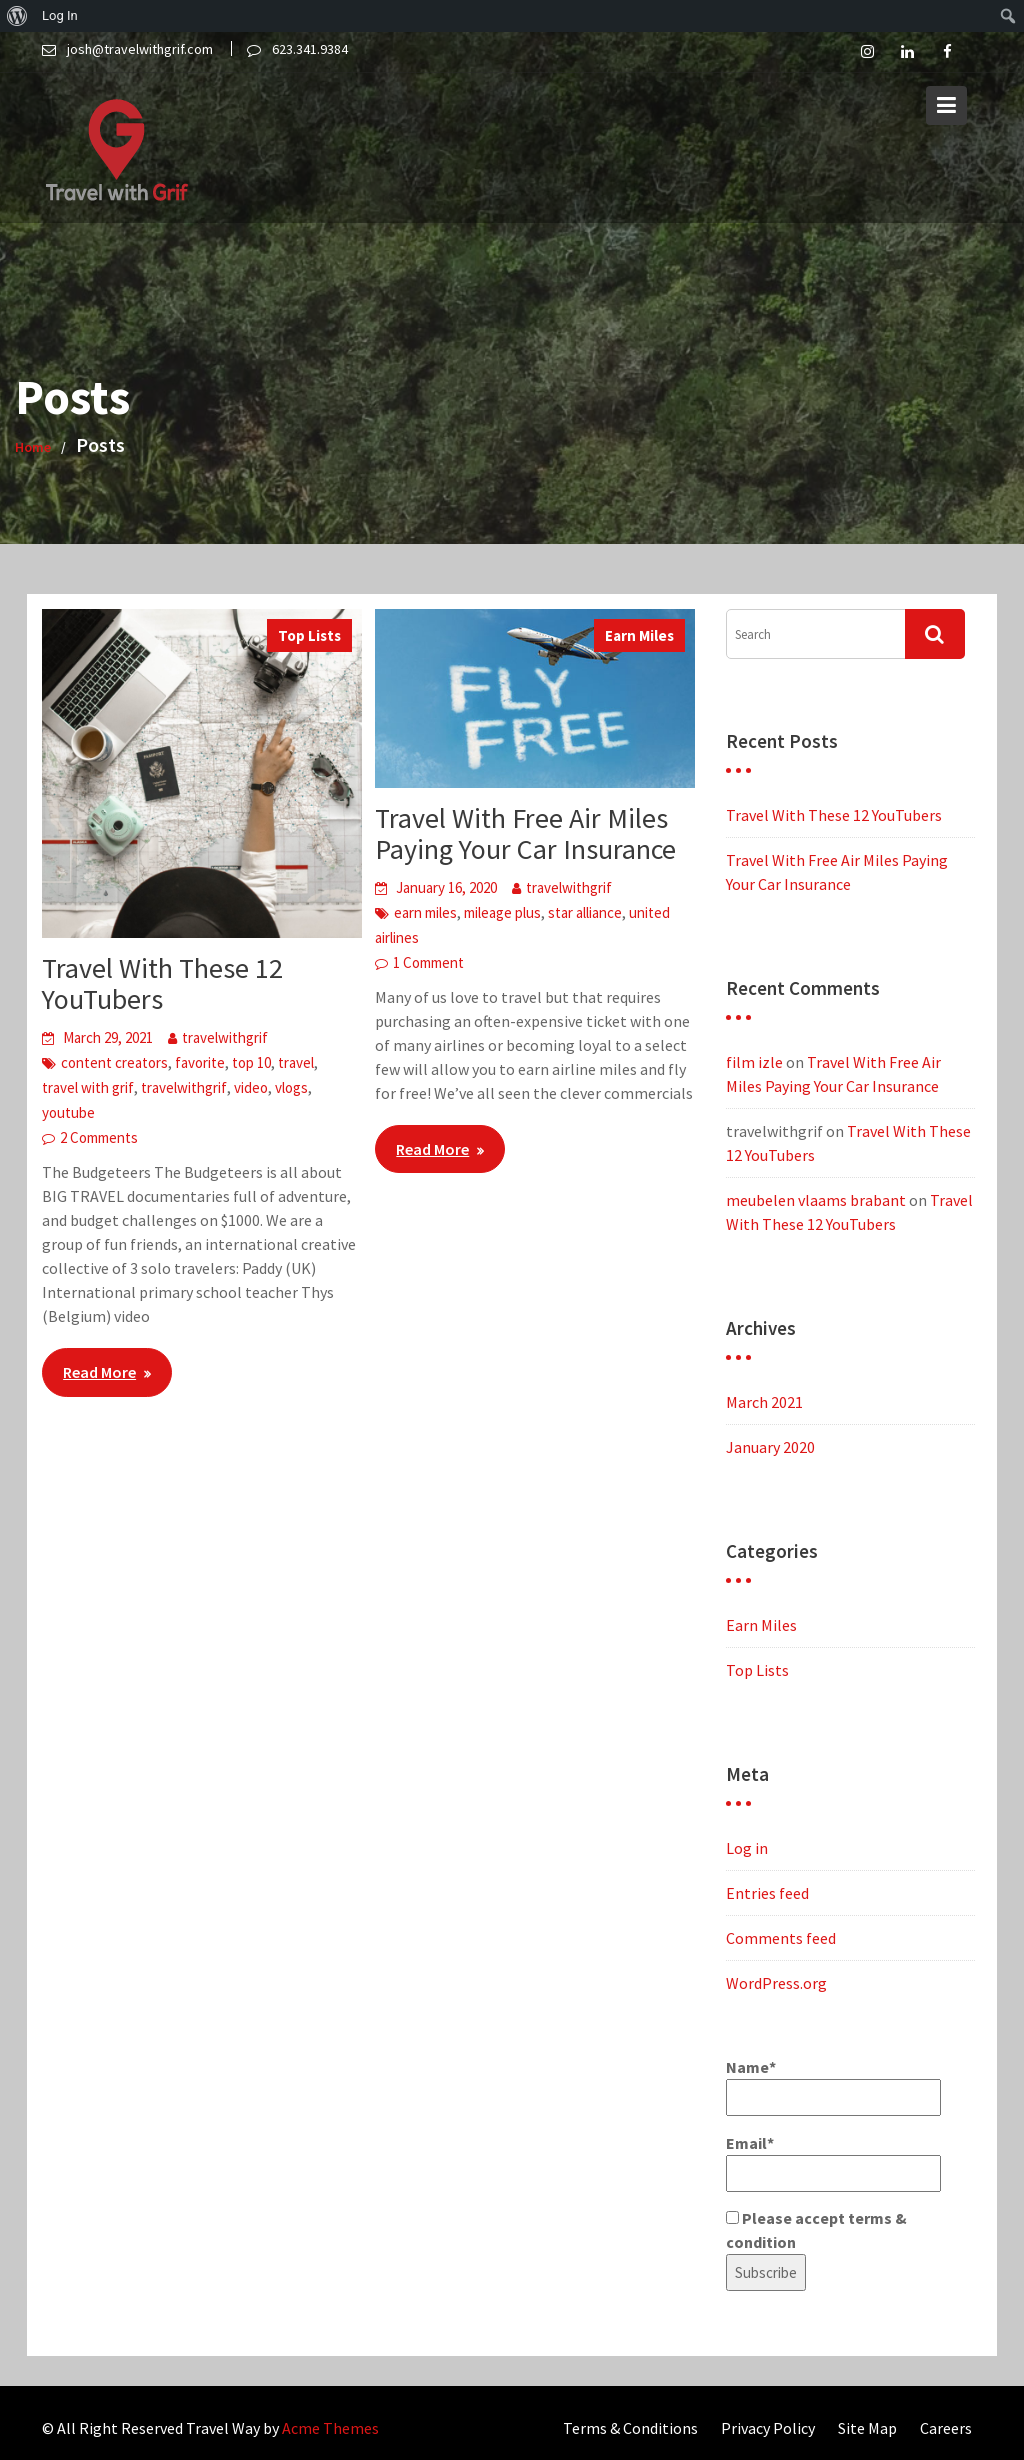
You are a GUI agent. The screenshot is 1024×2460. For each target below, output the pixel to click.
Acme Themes (330, 2428)
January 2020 (770, 1447)
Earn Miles (639, 635)
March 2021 (764, 1402)
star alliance (585, 912)
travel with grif (88, 1087)
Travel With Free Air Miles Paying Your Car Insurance (525, 833)
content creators (114, 1062)
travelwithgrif (225, 1037)
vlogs (291, 1087)
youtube (68, 1112)
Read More (99, 1372)
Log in (747, 1848)
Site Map (867, 2428)
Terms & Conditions (630, 2428)
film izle (754, 1062)
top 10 (251, 1062)
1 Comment (428, 962)
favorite (200, 1062)
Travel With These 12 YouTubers (162, 983)
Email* (833, 2162)
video (251, 1087)
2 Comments (99, 1137)
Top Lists (309, 635)
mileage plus (502, 912)
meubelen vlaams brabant (816, 1200)
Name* (833, 2086)
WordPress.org (776, 1983)
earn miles (425, 912)
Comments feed (781, 1938)
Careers (946, 2428)
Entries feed (767, 1893)
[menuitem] (17, 16)
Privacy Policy (768, 2428)
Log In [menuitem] (60, 15)
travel (296, 1062)
